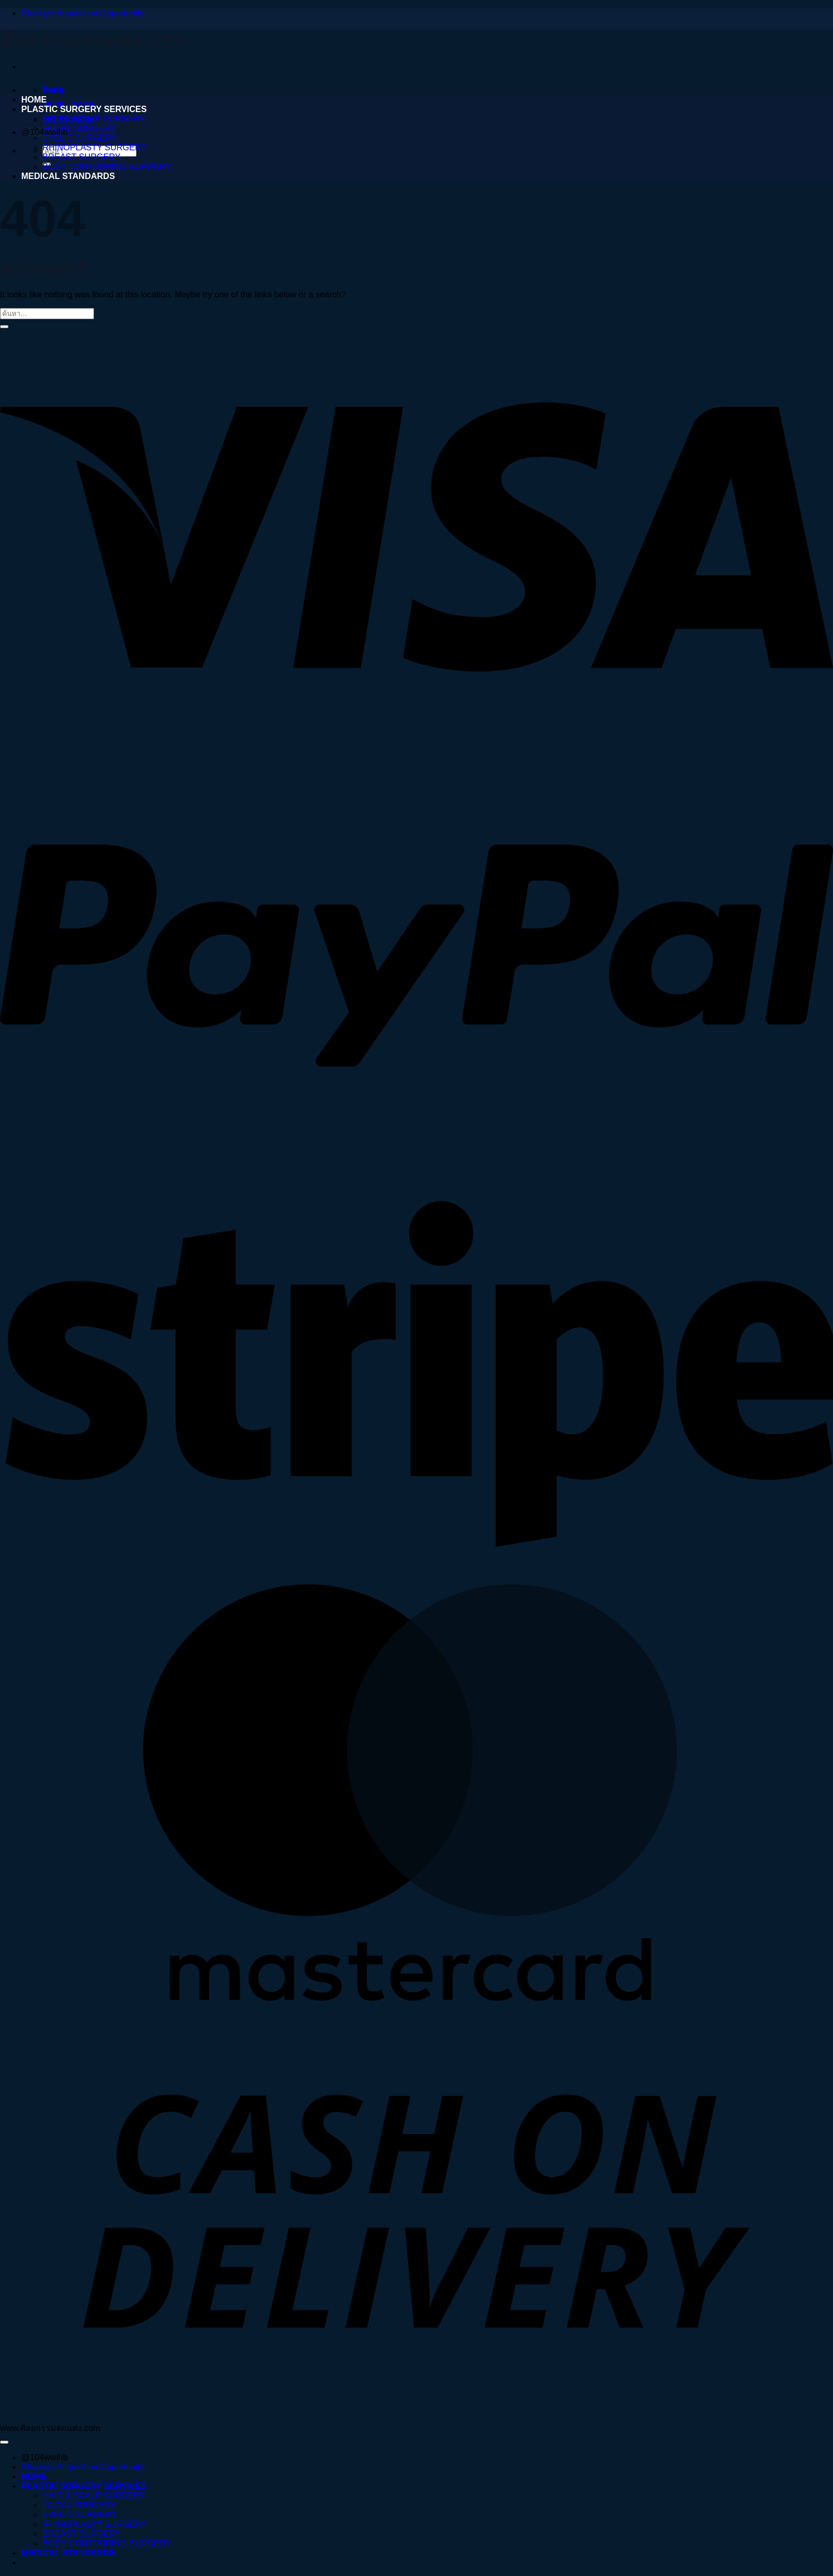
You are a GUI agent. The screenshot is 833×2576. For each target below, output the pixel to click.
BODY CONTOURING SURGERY (106, 166)
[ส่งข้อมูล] (4, 326)
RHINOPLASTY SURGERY (94, 147)
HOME (34, 99)
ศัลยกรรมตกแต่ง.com (92, 40)
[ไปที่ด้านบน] (4, 2442)
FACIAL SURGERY (79, 128)
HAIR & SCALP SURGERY (93, 118)
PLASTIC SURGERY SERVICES (84, 109)
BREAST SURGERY (81, 156)
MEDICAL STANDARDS (68, 176)
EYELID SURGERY (79, 137)
